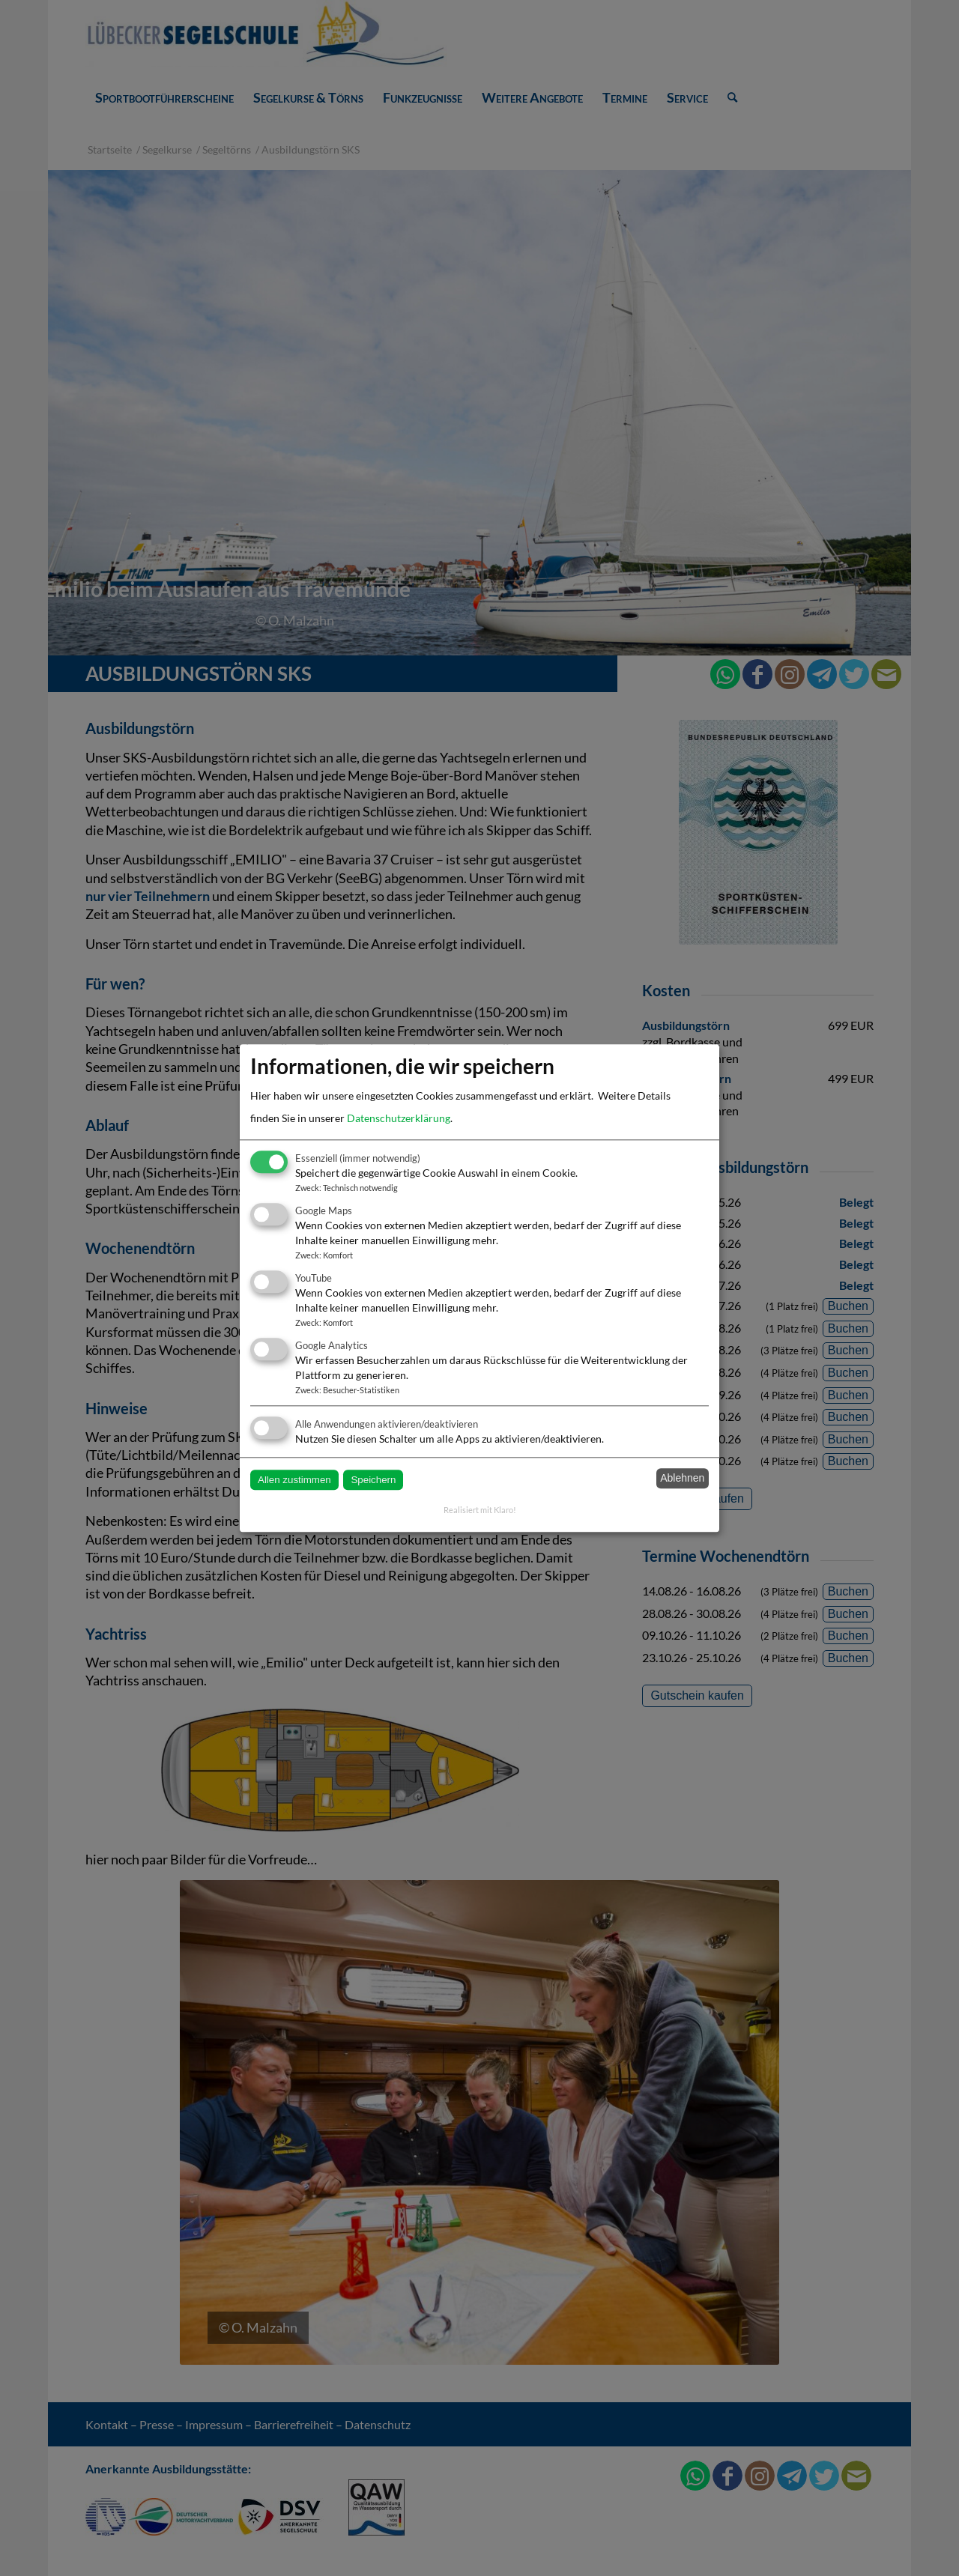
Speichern (373, 1479)
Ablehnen (682, 1479)
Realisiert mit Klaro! (480, 1510)
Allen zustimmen (294, 1479)
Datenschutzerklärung (398, 1118)
